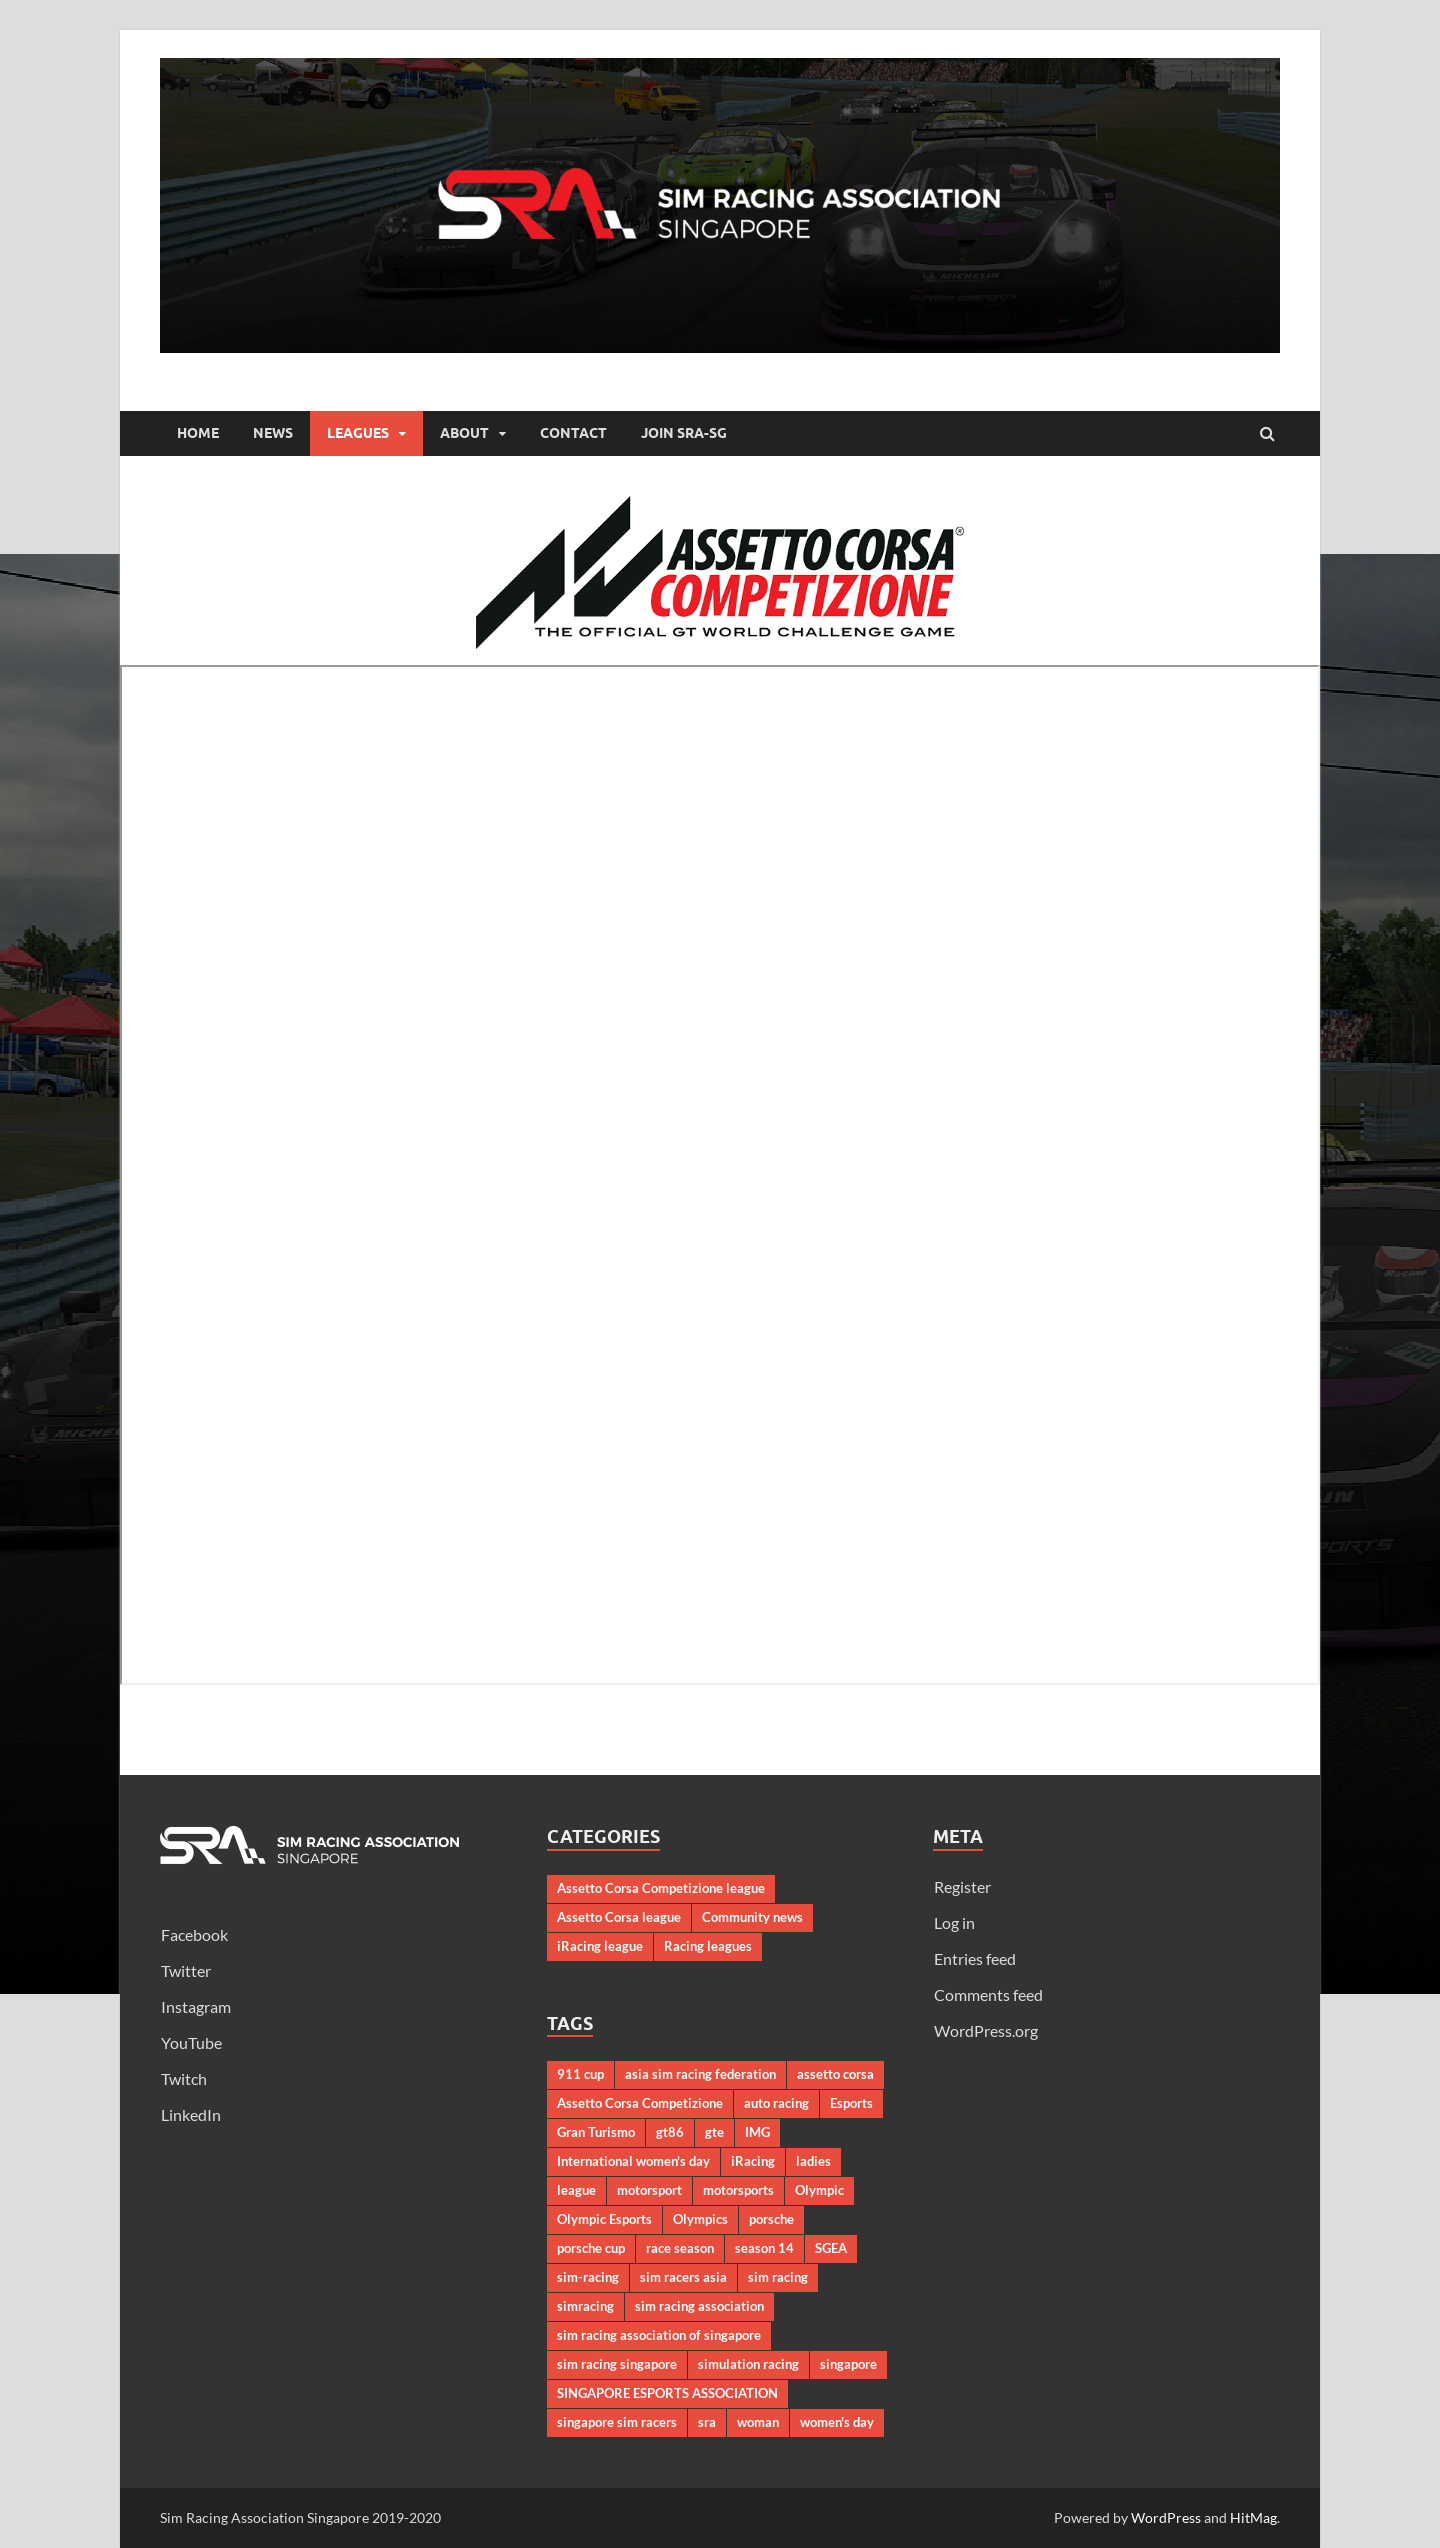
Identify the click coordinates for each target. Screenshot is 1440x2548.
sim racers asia (683, 2277)
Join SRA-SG (684, 433)
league (576, 2190)
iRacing (753, 2161)
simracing (585, 2306)
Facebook (194, 1934)
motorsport (649, 2190)
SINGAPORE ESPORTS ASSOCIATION (667, 2393)
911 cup (580, 2074)
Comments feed (988, 1994)
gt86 (670, 2132)
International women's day (633, 2161)
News (273, 433)
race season (680, 2248)
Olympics (700, 2219)
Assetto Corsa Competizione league (661, 1888)
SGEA (831, 2248)
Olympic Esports (604, 2219)
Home (198, 433)
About (464, 433)
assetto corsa (835, 2074)
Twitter (186, 1970)
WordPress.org (986, 2030)
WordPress (1166, 2517)
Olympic (819, 2190)
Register (962, 1886)
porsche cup (591, 2248)
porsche (771, 2219)
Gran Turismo (596, 2132)
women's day (837, 2422)
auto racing (776, 2103)
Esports (851, 2103)
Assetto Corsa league (619, 1917)
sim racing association (699, 2306)
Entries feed (975, 1958)
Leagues (358, 433)
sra (707, 2422)
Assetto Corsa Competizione (640, 2103)
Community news (752, 1917)
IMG (757, 2132)
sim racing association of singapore (659, 2335)
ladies (813, 2161)
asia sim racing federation (700, 2074)
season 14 (764, 2248)
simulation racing (748, 2364)
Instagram (196, 2006)
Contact (573, 433)
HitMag (1253, 2517)
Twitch (184, 2078)
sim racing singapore (617, 2364)
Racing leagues (708, 1946)
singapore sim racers (617, 2422)
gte (714, 2132)
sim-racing (588, 2277)
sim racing (778, 2277)
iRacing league (600, 1946)
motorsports (738, 2190)
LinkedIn (191, 2114)
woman (758, 2422)
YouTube (191, 2042)
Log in (954, 1922)
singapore (848, 2364)
